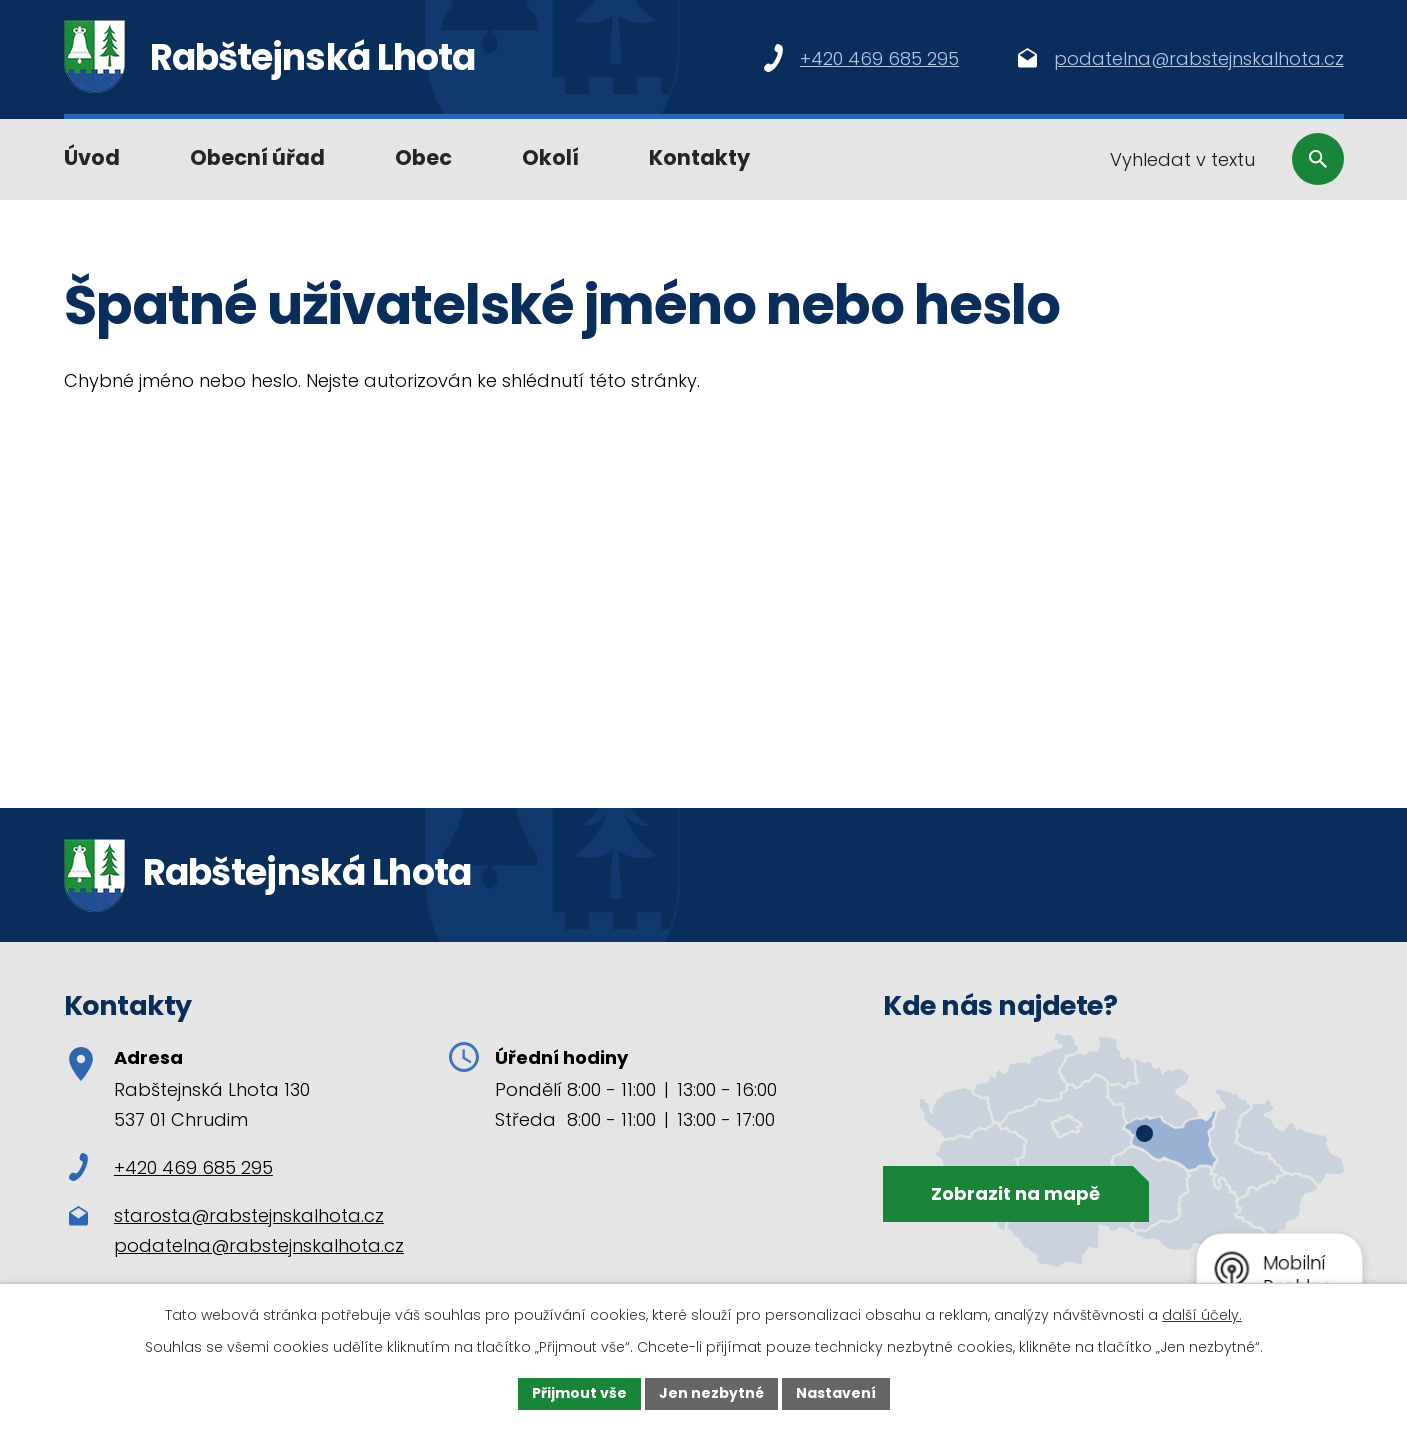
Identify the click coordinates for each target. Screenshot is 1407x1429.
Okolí (550, 157)
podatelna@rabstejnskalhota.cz (259, 1245)
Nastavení (836, 1393)
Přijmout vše (579, 1393)
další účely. (1202, 1315)
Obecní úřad (257, 157)
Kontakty (699, 157)
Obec (423, 157)
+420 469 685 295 (171, 1167)
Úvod (92, 157)
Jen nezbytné (711, 1393)
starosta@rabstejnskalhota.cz (249, 1215)
